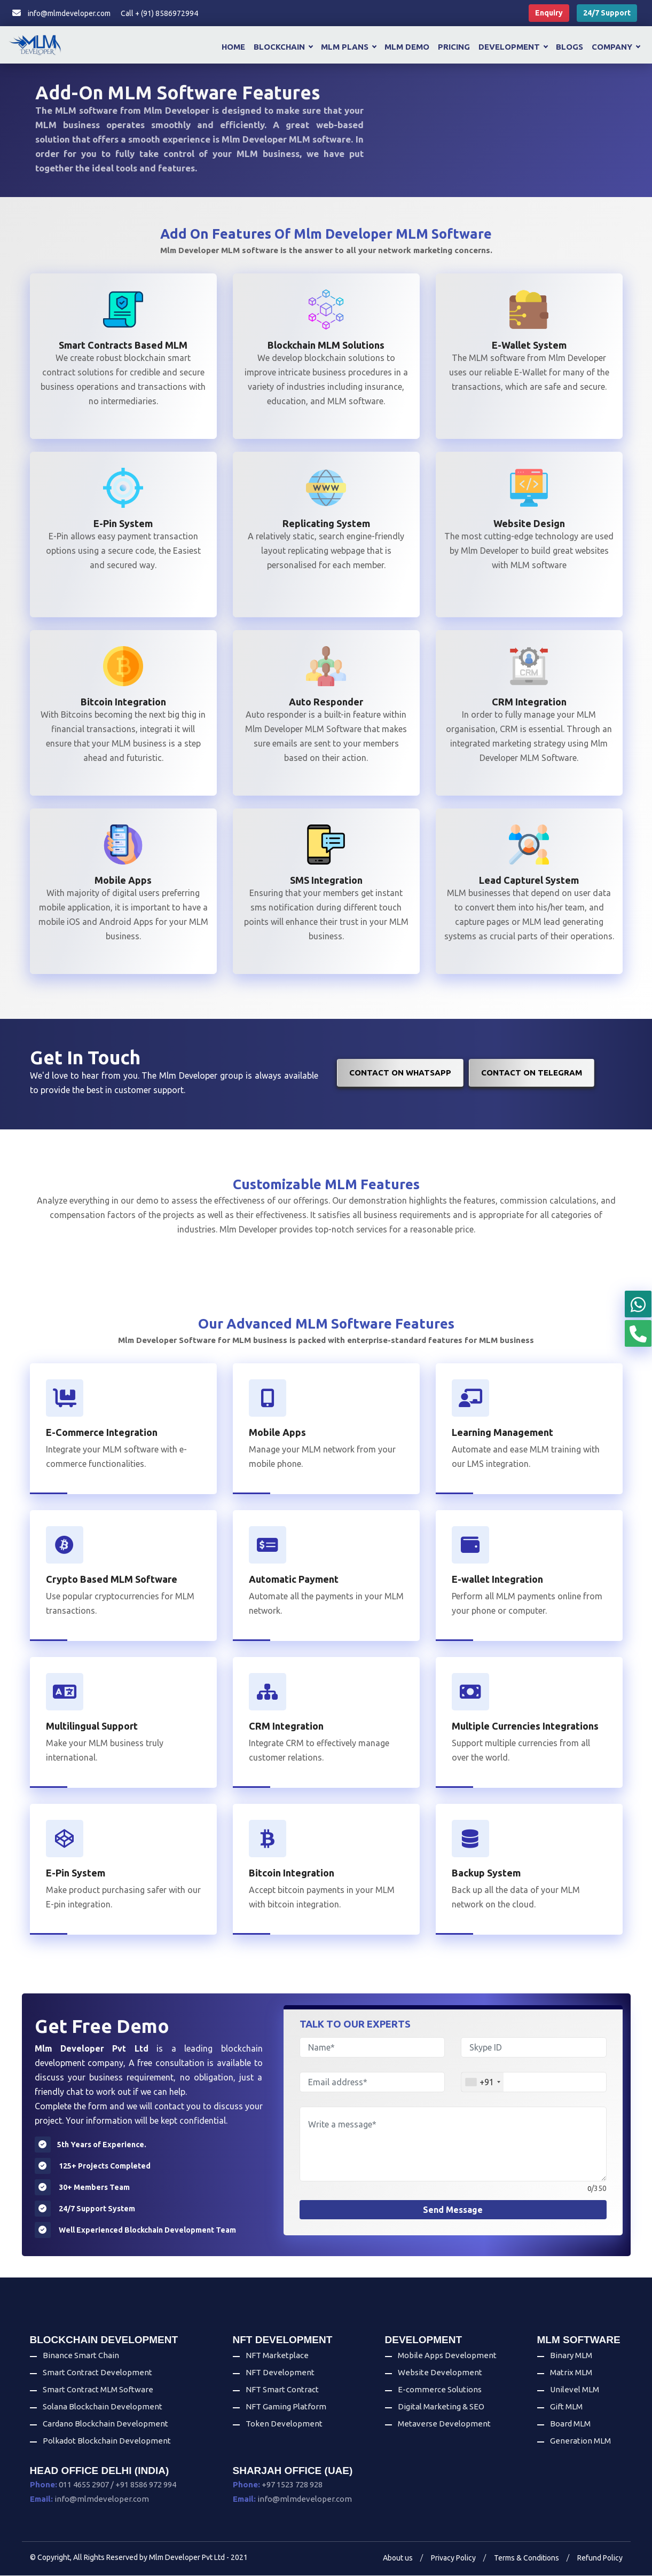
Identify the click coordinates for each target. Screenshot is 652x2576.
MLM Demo (406, 46)
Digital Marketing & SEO (441, 2407)
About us (398, 2558)
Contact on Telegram (531, 1073)
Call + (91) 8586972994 (159, 13)
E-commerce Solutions (440, 2389)
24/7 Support (607, 13)
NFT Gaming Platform (286, 2407)
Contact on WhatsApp (400, 1073)
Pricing (454, 46)
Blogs (569, 46)
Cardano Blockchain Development (105, 2424)
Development (512, 46)
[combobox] (482, 2082)
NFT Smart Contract (282, 2389)
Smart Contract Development (97, 2372)
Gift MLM (566, 2407)
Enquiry (549, 13)
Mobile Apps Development (447, 2355)
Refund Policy (600, 2558)
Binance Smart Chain (81, 2355)
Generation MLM (580, 2441)
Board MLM (570, 2424)
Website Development (440, 2372)
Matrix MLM (571, 2372)
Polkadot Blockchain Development (107, 2441)
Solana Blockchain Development (102, 2407)
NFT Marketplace (277, 2355)
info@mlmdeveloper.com (61, 13)
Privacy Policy (453, 2558)
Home (233, 46)
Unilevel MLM (574, 2389)
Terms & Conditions (526, 2558)
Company (616, 46)
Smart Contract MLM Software (98, 2389)
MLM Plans (348, 46)
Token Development (284, 2424)
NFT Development (280, 2372)
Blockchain (283, 46)
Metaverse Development (444, 2424)
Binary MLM (571, 2355)
